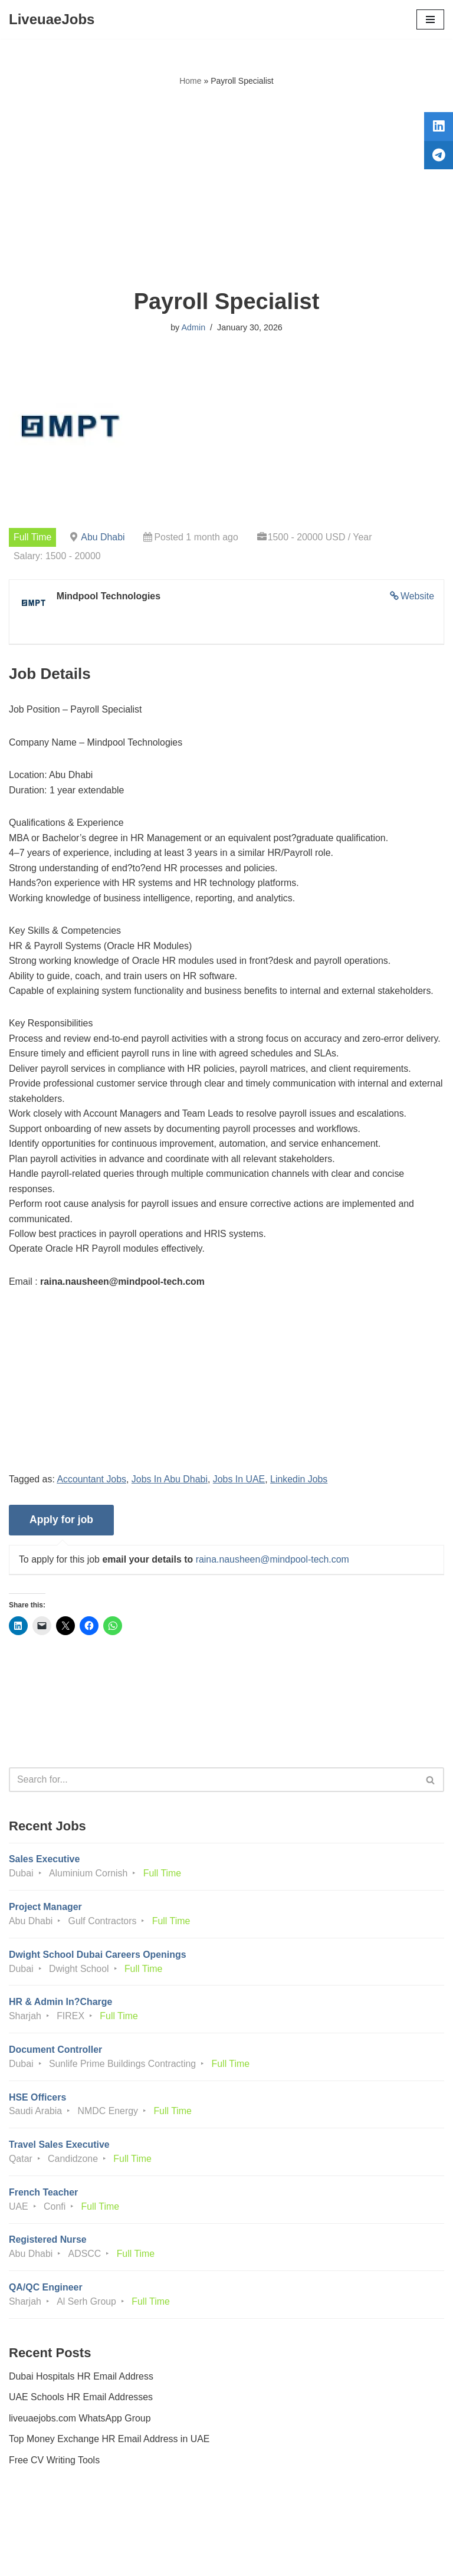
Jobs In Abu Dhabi (170, 1482)
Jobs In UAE (240, 1482)
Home (190, 81)
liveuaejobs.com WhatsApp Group (80, 2424)
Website (417, 597)
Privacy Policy (40, 2534)
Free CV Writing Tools (54, 2466)
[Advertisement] (226, 188)
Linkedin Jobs (301, 1482)
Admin (193, 327)
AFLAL (291, 2558)
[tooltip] (437, 128)
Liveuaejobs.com (182, 2558)
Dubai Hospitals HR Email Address (81, 2382)
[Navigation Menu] (430, 19)
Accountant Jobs (92, 1482)
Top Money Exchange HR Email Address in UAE (110, 2445)
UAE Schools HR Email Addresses (81, 2403)
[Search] (213, 1783)
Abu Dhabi (103, 537)
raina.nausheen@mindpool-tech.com (273, 1563)
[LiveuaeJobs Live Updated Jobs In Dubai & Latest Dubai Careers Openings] (51, 19)
